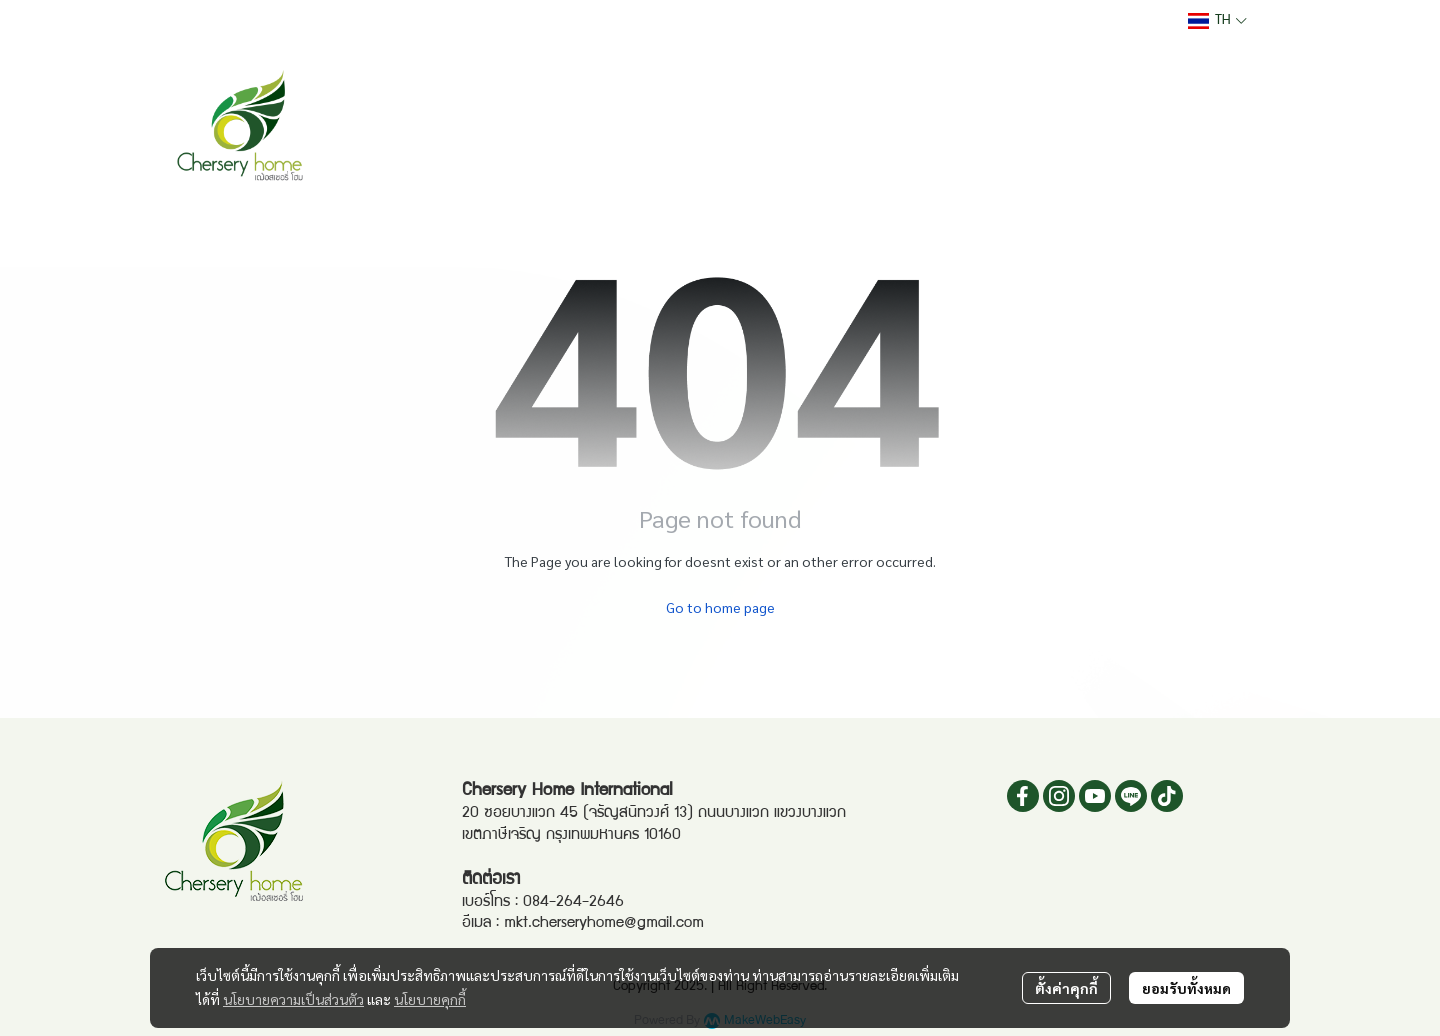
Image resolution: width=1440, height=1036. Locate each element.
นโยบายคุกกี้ (430, 999)
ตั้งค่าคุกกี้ (1066, 988)
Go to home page (720, 607)
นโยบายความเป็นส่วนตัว (293, 999)
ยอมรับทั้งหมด (1186, 988)
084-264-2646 (573, 903)
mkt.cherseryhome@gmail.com (604, 924)
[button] (1217, 21)
